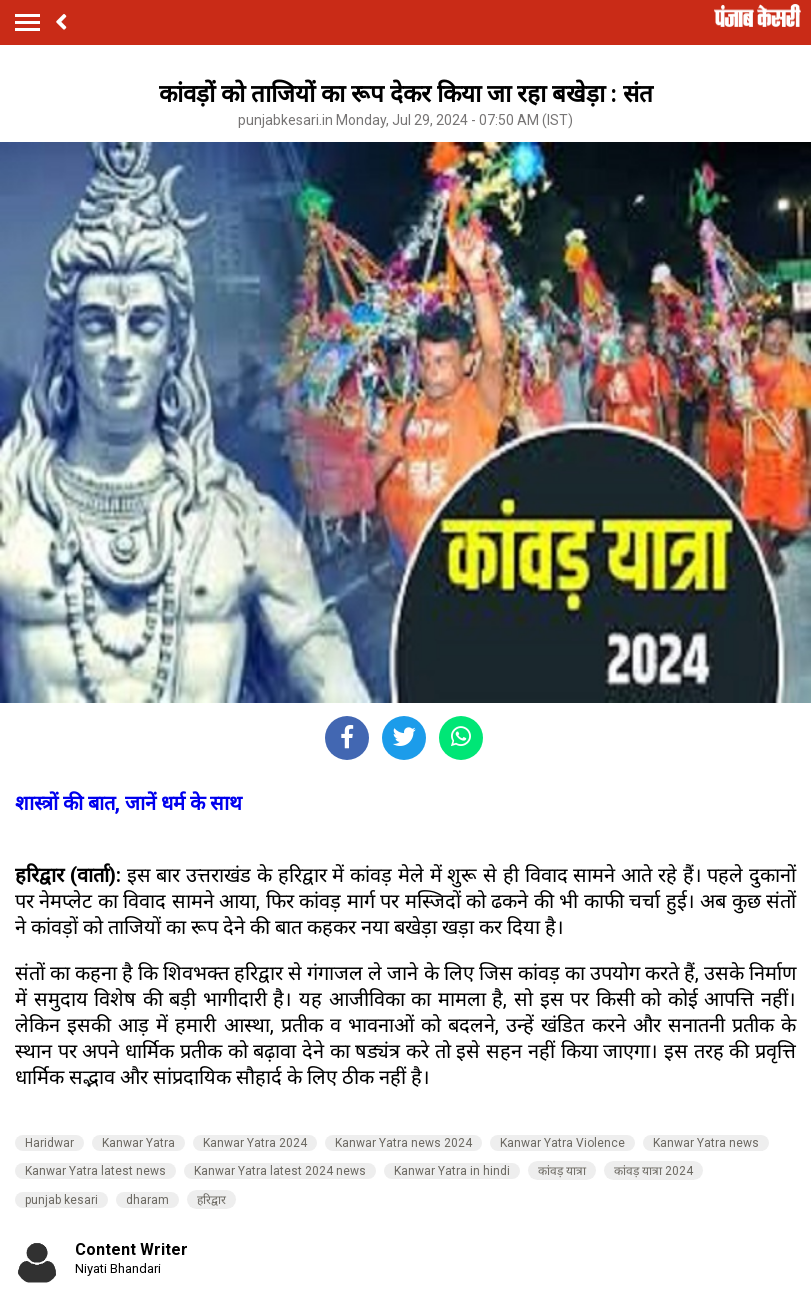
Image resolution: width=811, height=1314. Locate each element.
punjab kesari (61, 1200)
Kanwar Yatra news (706, 1143)
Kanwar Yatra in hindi (452, 1171)
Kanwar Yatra (138, 1143)
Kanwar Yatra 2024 (255, 1143)
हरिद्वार (211, 1200)
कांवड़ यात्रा (562, 1171)
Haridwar (49, 1143)
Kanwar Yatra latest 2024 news (280, 1171)
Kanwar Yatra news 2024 (403, 1143)
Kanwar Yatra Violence (562, 1143)
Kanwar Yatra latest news (95, 1171)
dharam (147, 1200)
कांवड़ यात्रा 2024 (653, 1171)
